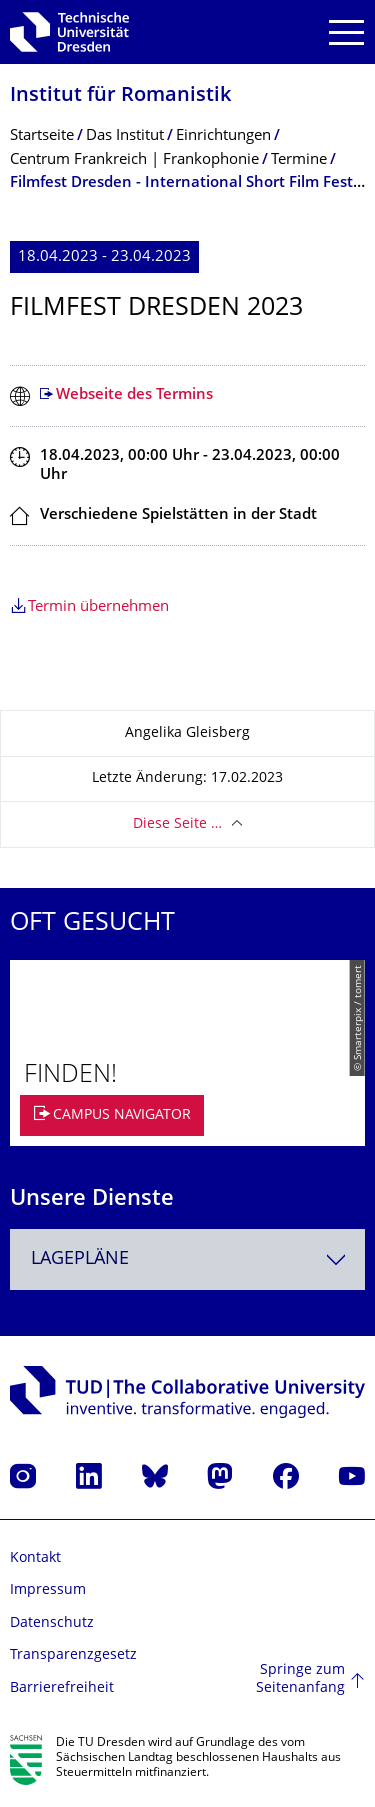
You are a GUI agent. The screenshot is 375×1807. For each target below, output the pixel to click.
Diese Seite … (177, 824)
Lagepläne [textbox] (80, 1259)
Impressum (48, 1590)
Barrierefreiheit (62, 1688)
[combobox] (187, 1259)
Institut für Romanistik (120, 96)
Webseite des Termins (134, 395)
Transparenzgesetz (73, 1655)
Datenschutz (52, 1623)
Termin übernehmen (98, 607)
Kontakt (35, 1558)
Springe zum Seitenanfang (300, 1679)
